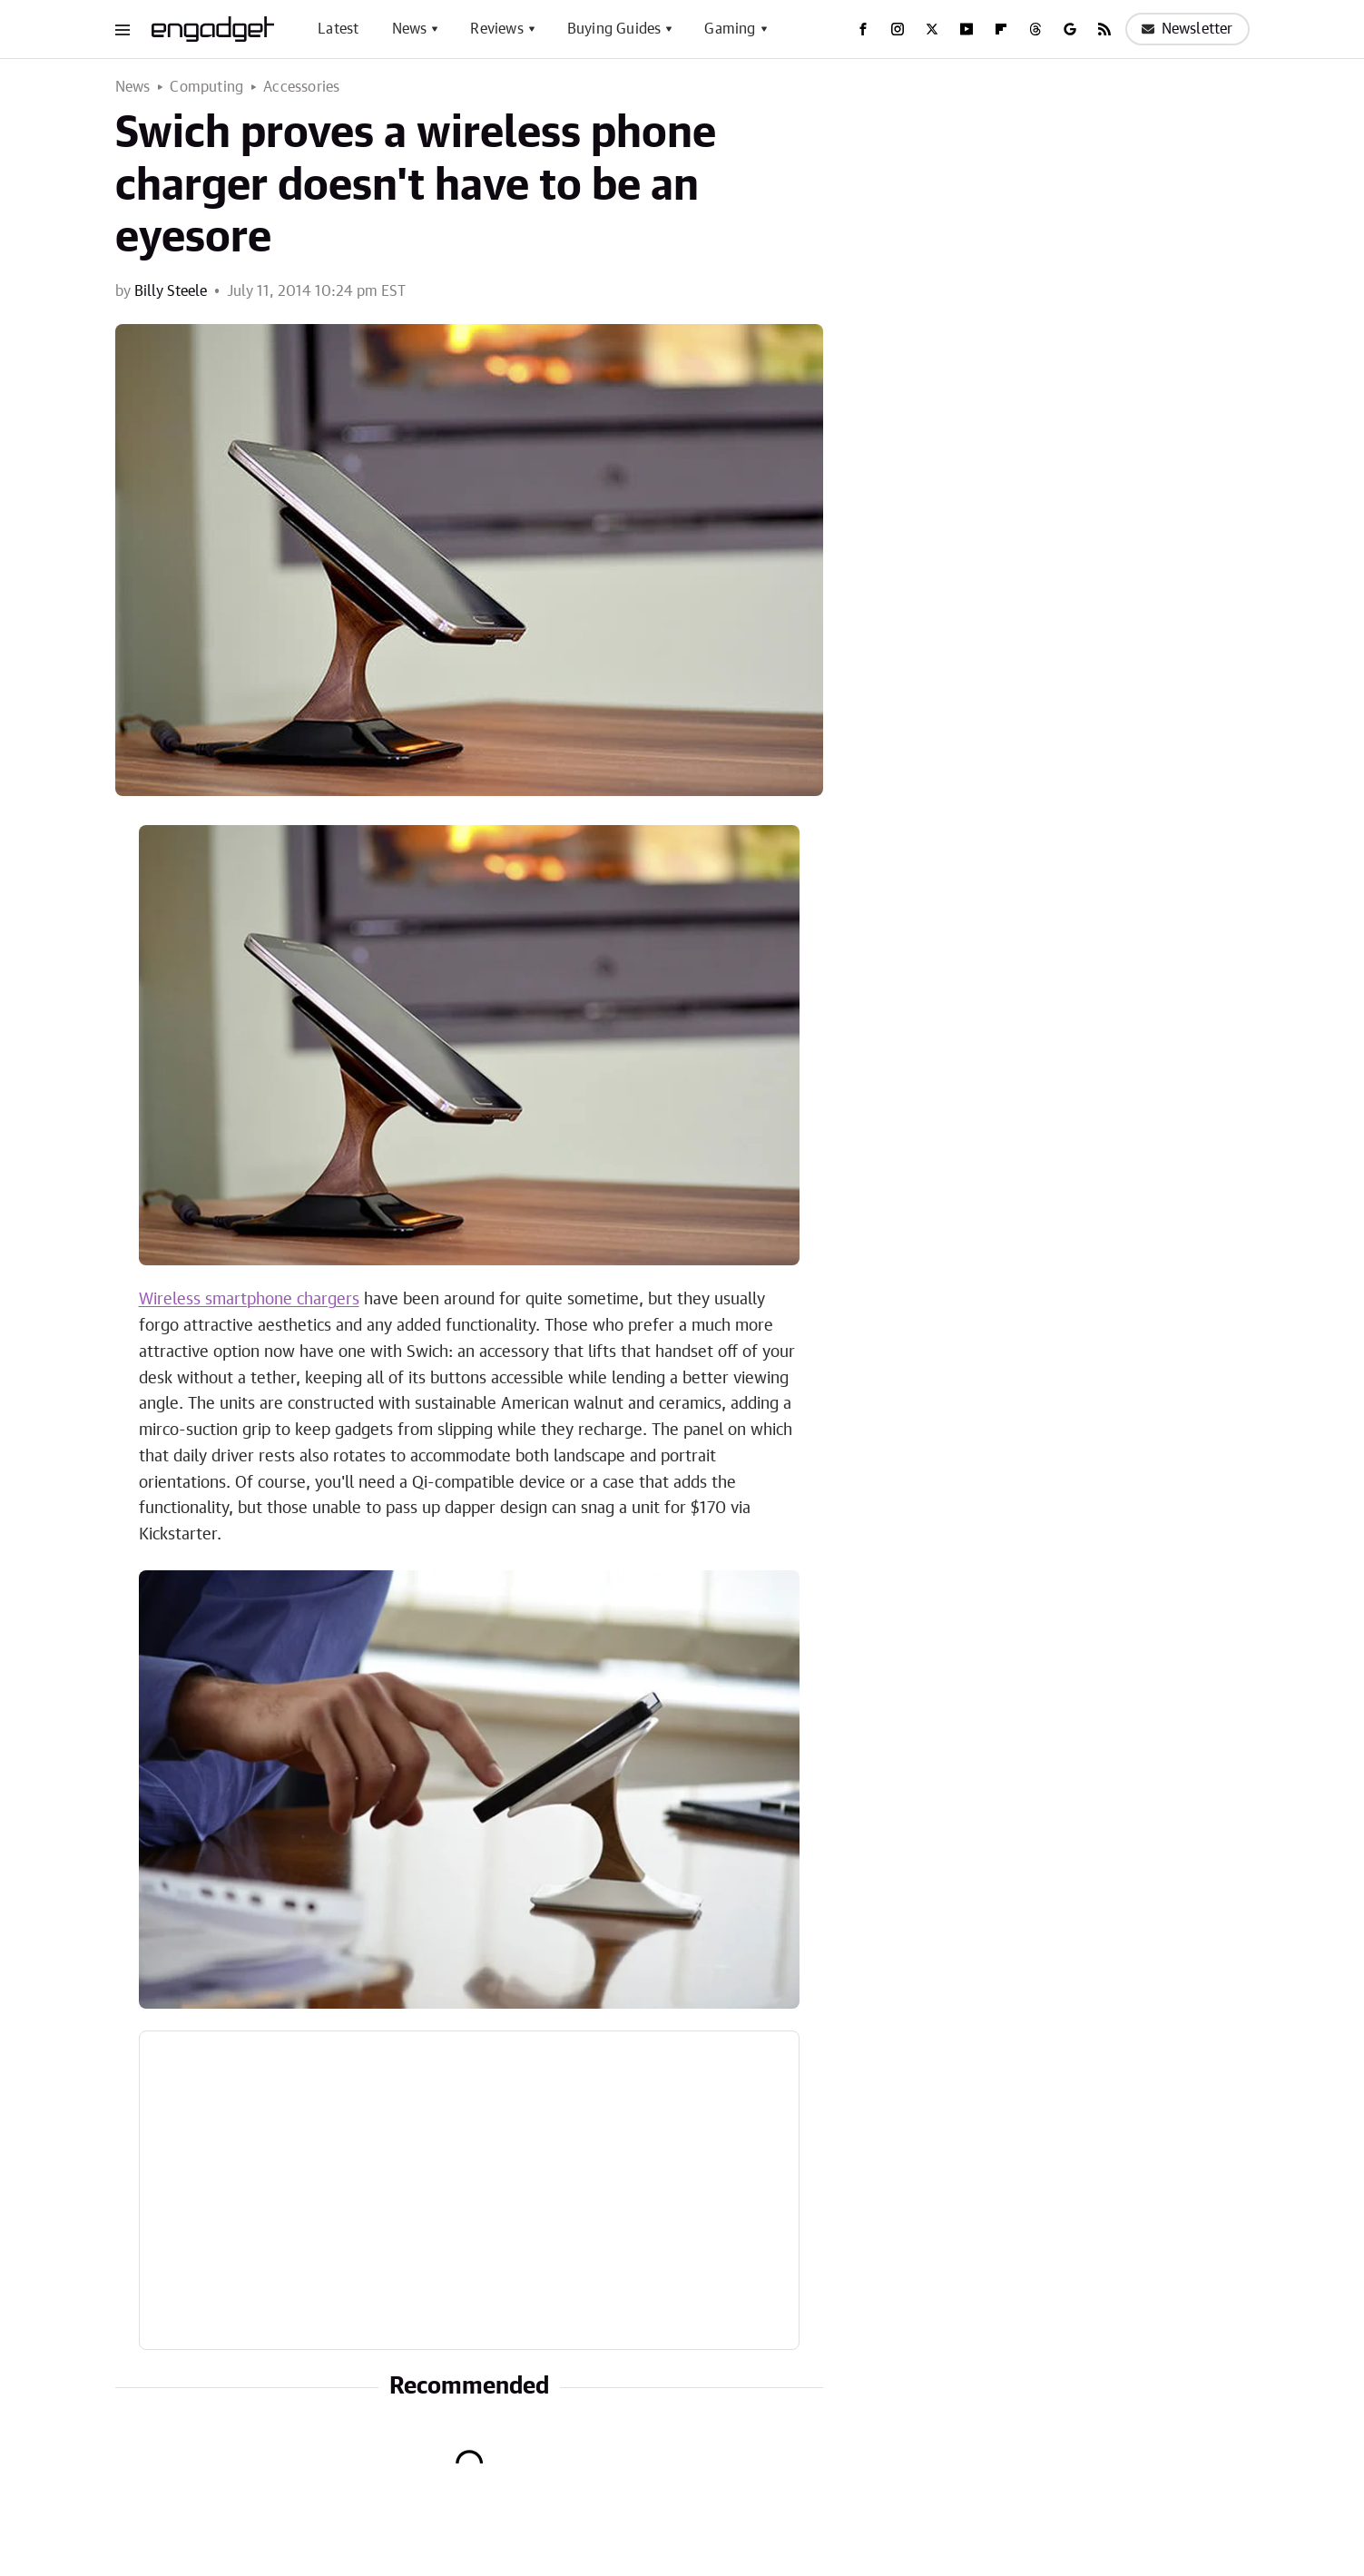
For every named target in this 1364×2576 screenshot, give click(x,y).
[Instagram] (897, 29)
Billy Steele (170, 291)
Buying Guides (614, 29)
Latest (338, 29)
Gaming (729, 29)
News (409, 29)
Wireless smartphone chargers (249, 1300)
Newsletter (1187, 29)
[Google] (1070, 29)
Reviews (496, 29)
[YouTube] (966, 29)
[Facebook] (863, 29)
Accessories (301, 87)
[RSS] (1104, 29)
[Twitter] (932, 29)
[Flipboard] (1001, 29)
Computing (206, 87)
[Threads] (1035, 29)
